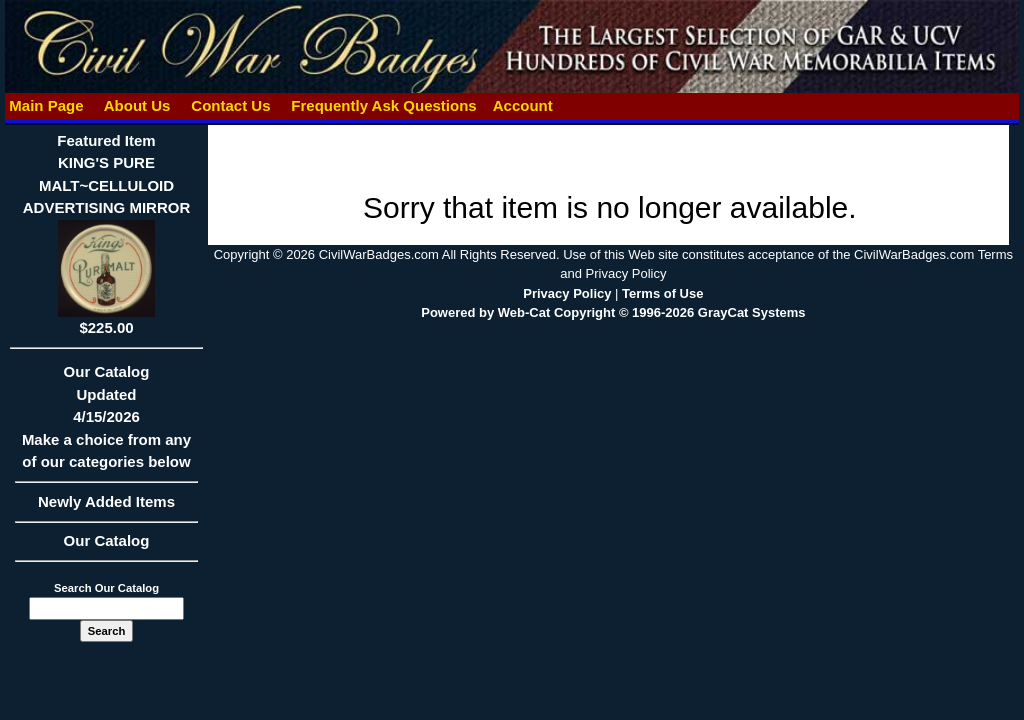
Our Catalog (107, 540)
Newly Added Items (106, 508)
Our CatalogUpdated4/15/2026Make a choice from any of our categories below (106, 423)
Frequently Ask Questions (384, 105)
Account (523, 105)
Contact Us (231, 105)
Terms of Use (662, 293)
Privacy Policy (567, 293)
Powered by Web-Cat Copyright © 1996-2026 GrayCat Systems (613, 312)
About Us (137, 105)
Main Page (46, 105)
